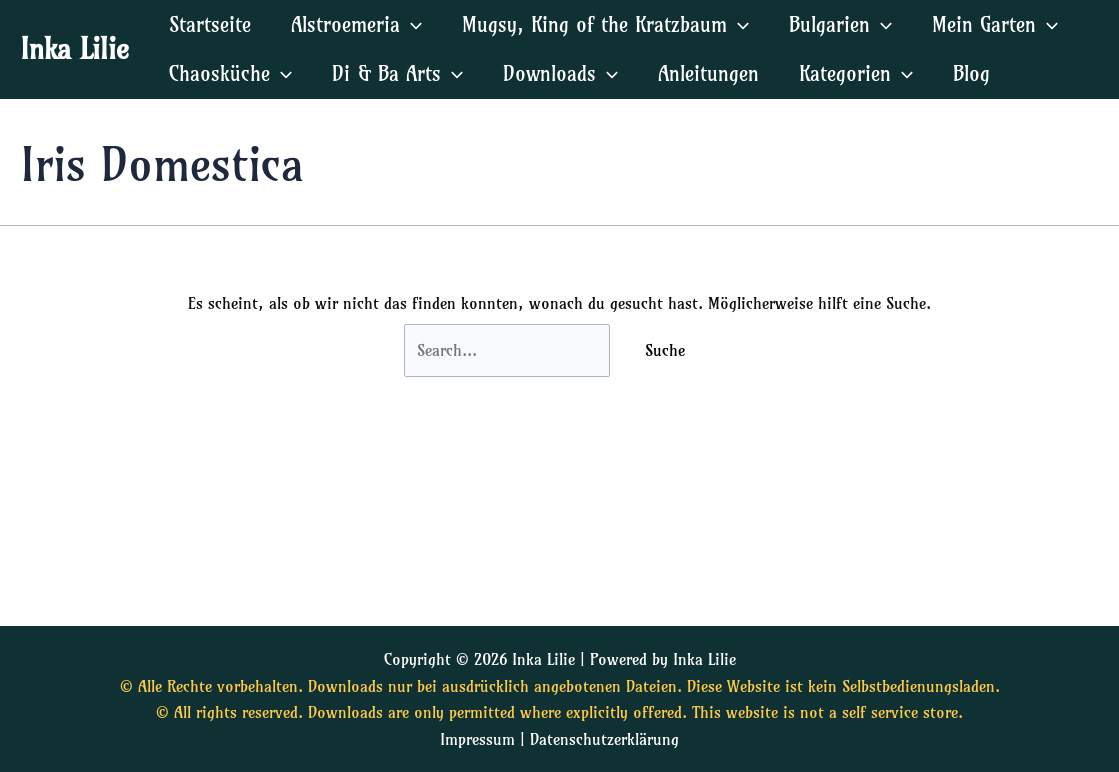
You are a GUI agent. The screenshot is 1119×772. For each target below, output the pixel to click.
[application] (411, 24)
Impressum (477, 739)
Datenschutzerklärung (604, 739)
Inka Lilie (74, 48)
